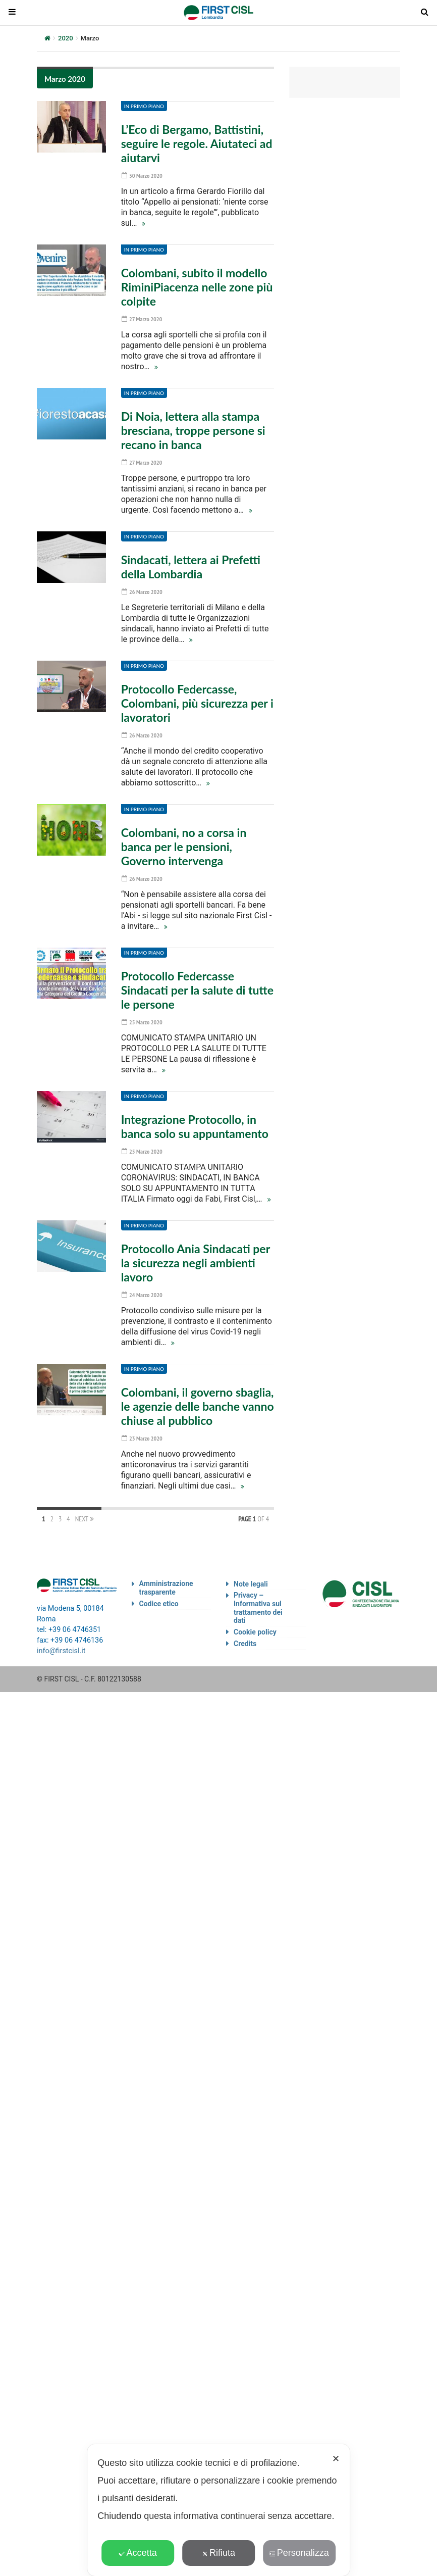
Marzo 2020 (64, 78)
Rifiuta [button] (218, 2553)
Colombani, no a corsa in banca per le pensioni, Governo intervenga (184, 846)
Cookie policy (255, 1632)
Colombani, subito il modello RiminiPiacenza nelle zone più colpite (197, 287)
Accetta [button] (138, 2553)
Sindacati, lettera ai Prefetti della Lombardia (190, 567)
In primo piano (144, 106)
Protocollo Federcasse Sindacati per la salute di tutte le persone (197, 990)
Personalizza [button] (299, 2553)
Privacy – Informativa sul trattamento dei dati (258, 1607)
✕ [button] (336, 2459)
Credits (245, 1644)
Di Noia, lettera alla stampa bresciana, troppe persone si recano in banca (193, 430)
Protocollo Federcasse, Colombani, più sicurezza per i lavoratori (197, 703)
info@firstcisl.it (61, 1651)
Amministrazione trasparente (166, 1587)
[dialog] (218, 2510)
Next (84, 1518)
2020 (65, 38)
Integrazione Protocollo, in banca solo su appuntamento (194, 1126)
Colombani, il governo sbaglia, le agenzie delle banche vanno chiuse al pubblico (197, 1406)
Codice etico (159, 1604)
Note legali (251, 1584)
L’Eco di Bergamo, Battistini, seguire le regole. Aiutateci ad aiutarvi (196, 143)
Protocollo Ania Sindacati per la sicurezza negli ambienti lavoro (195, 1263)
